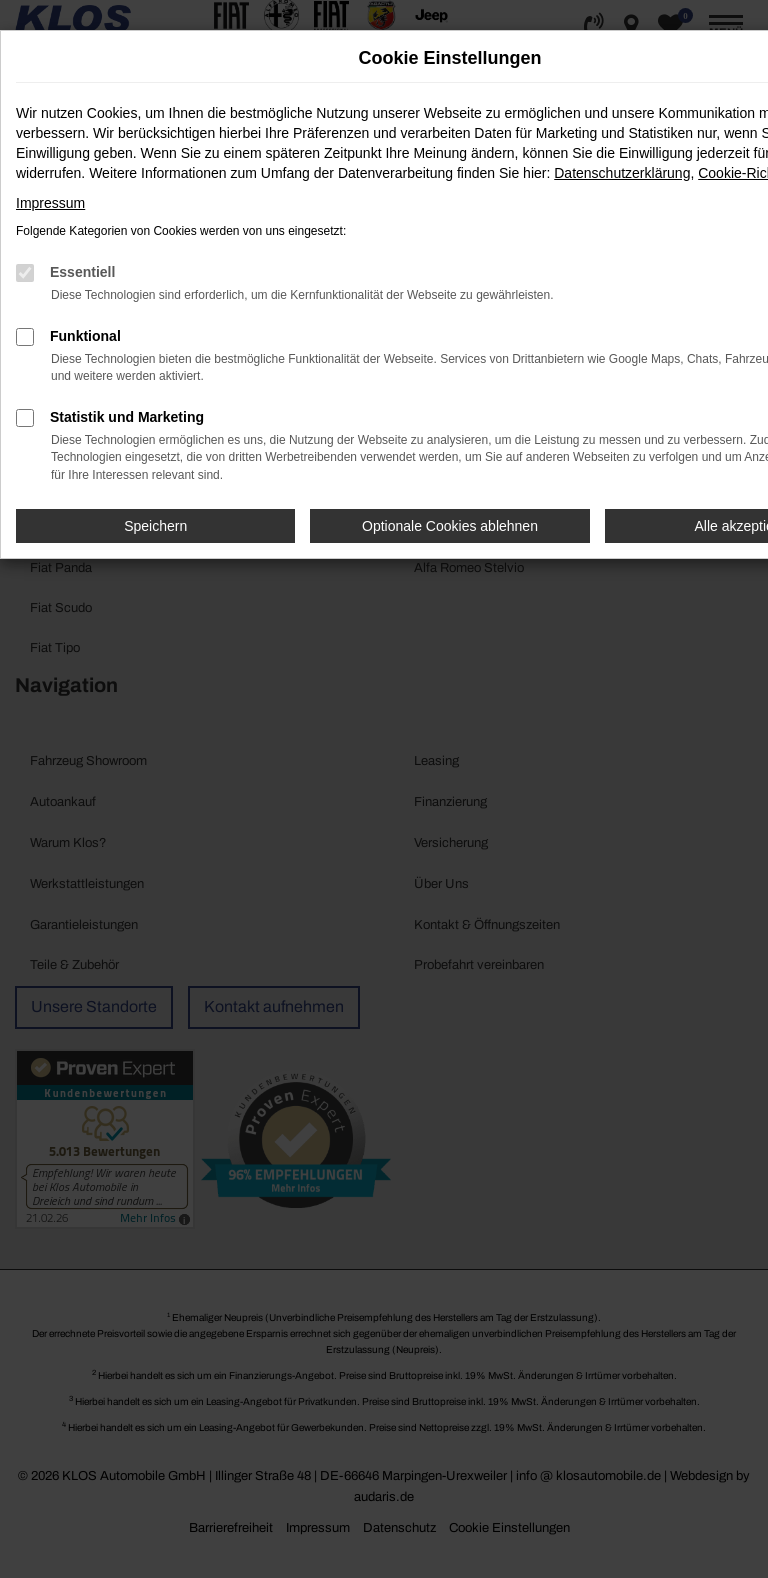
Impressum (50, 203)
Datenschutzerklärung (622, 173)
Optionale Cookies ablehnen (450, 526)
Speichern (155, 526)
